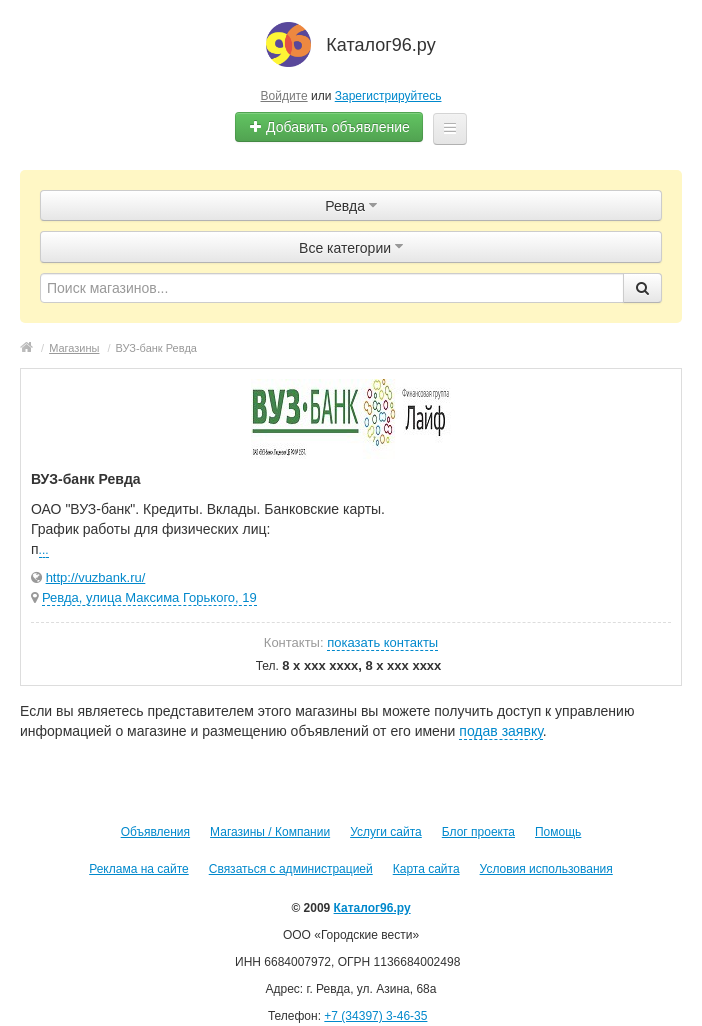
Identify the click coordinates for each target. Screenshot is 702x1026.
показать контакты (382, 642)
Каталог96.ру (372, 908)
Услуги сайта (386, 832)
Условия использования (546, 869)
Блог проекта (478, 832)
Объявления (155, 832)
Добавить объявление (329, 127)
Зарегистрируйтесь (388, 96)
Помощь (558, 832)
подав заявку (500, 731)
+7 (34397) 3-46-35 (375, 1016)
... (44, 550)
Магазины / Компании (270, 832)
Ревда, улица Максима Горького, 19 (149, 597)
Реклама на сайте (139, 869)
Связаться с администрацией (291, 869)
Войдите (284, 96)
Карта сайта (426, 869)
